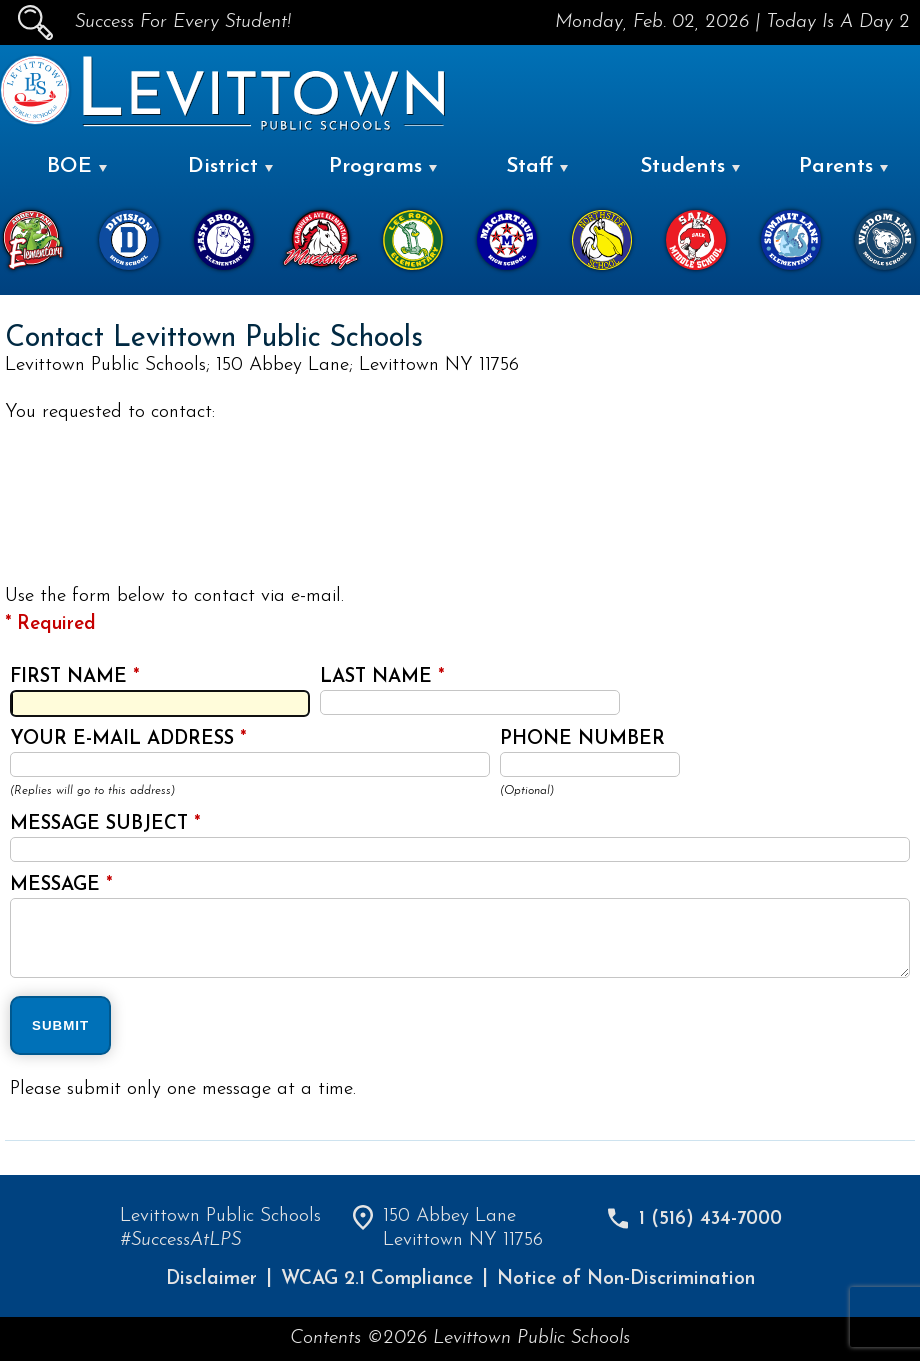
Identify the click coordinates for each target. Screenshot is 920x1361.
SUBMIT (60, 1025)
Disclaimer (211, 1279)
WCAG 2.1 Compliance (377, 1279)
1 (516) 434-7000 (710, 1219)
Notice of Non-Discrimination (626, 1279)
